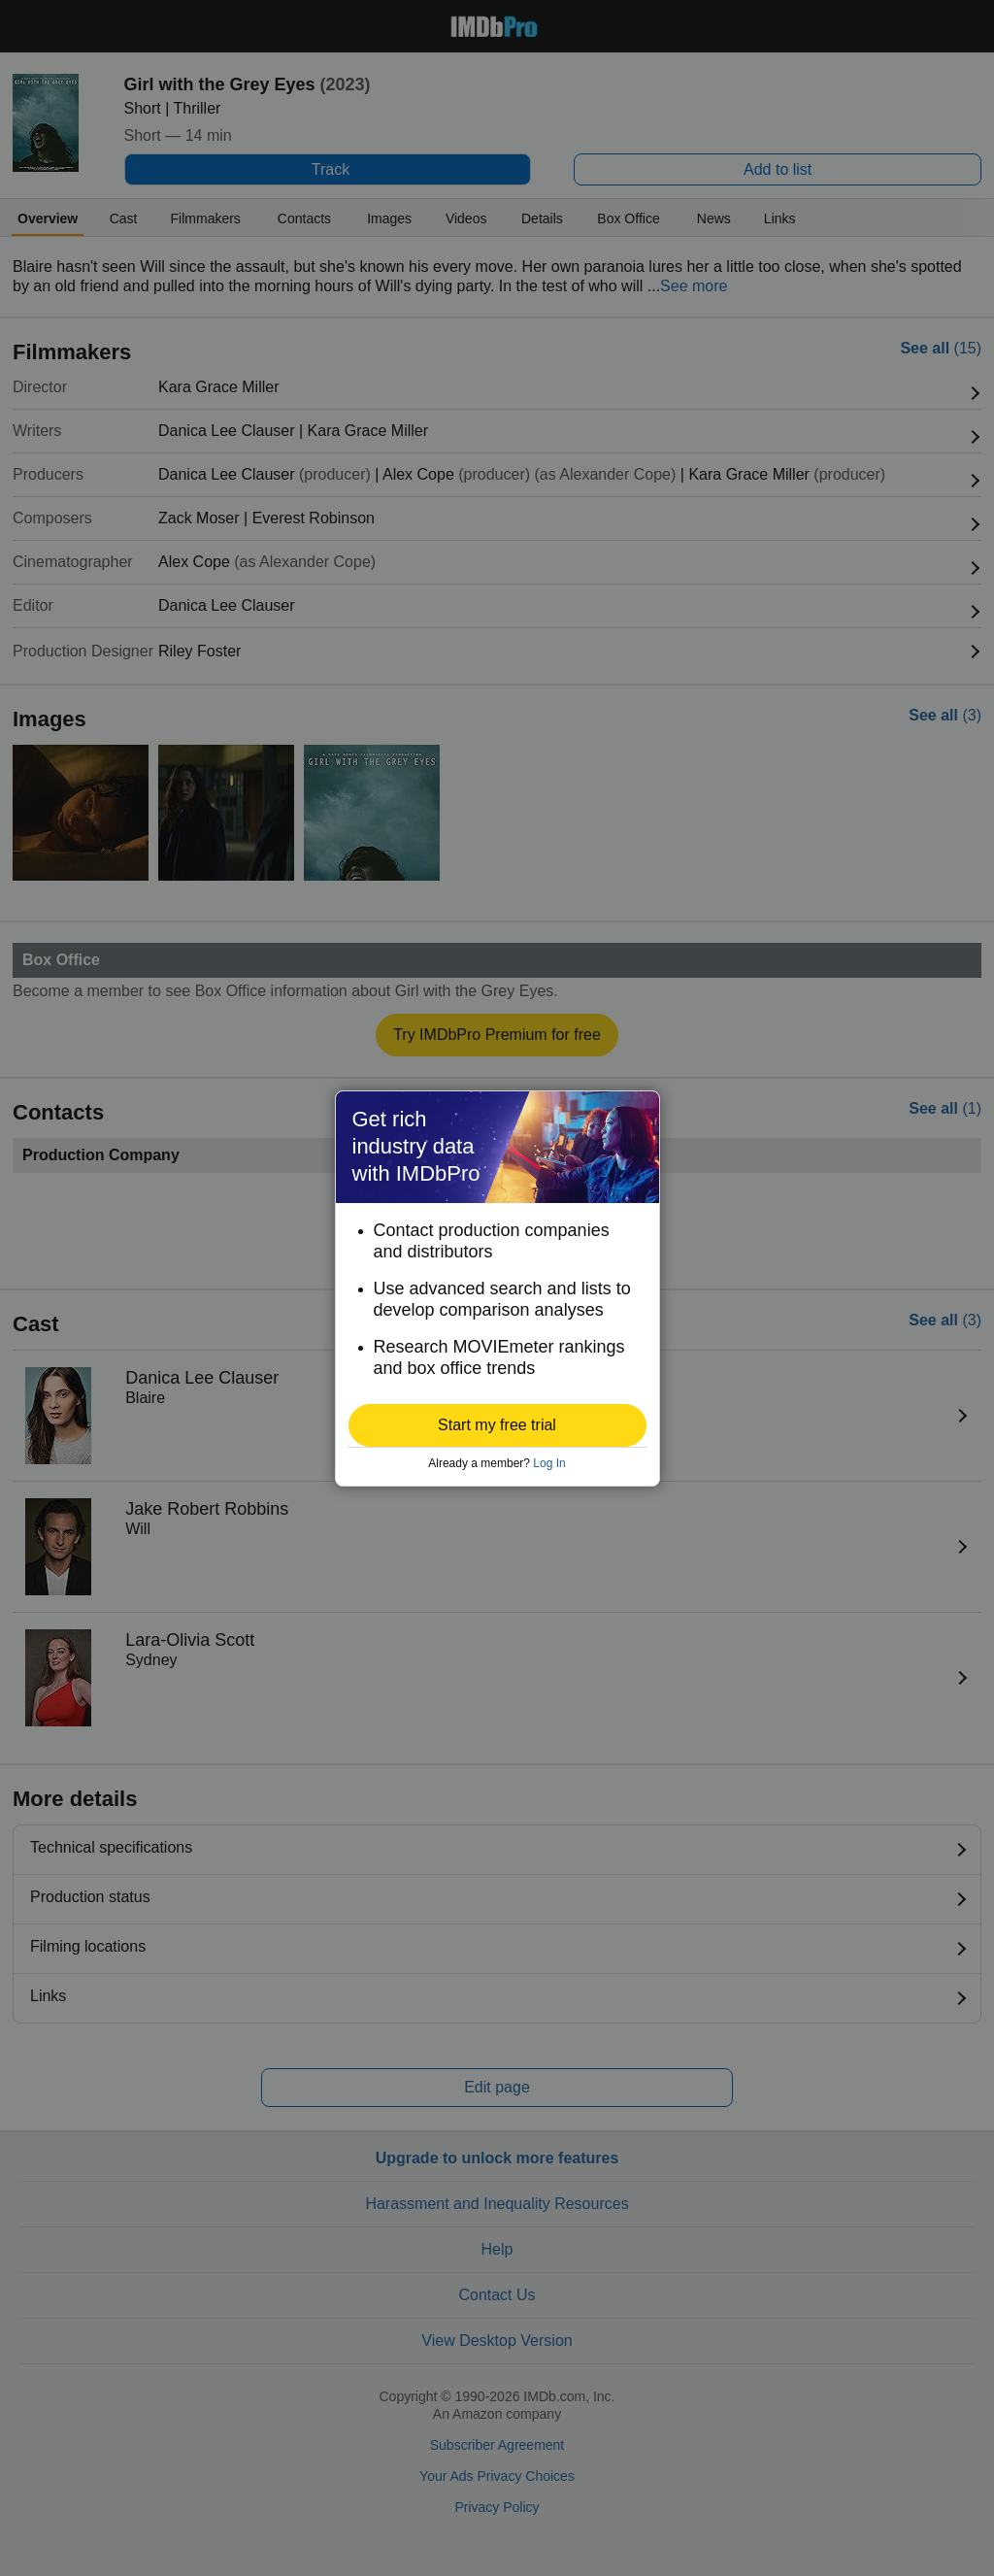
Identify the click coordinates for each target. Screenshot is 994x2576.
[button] (497, 1425)
